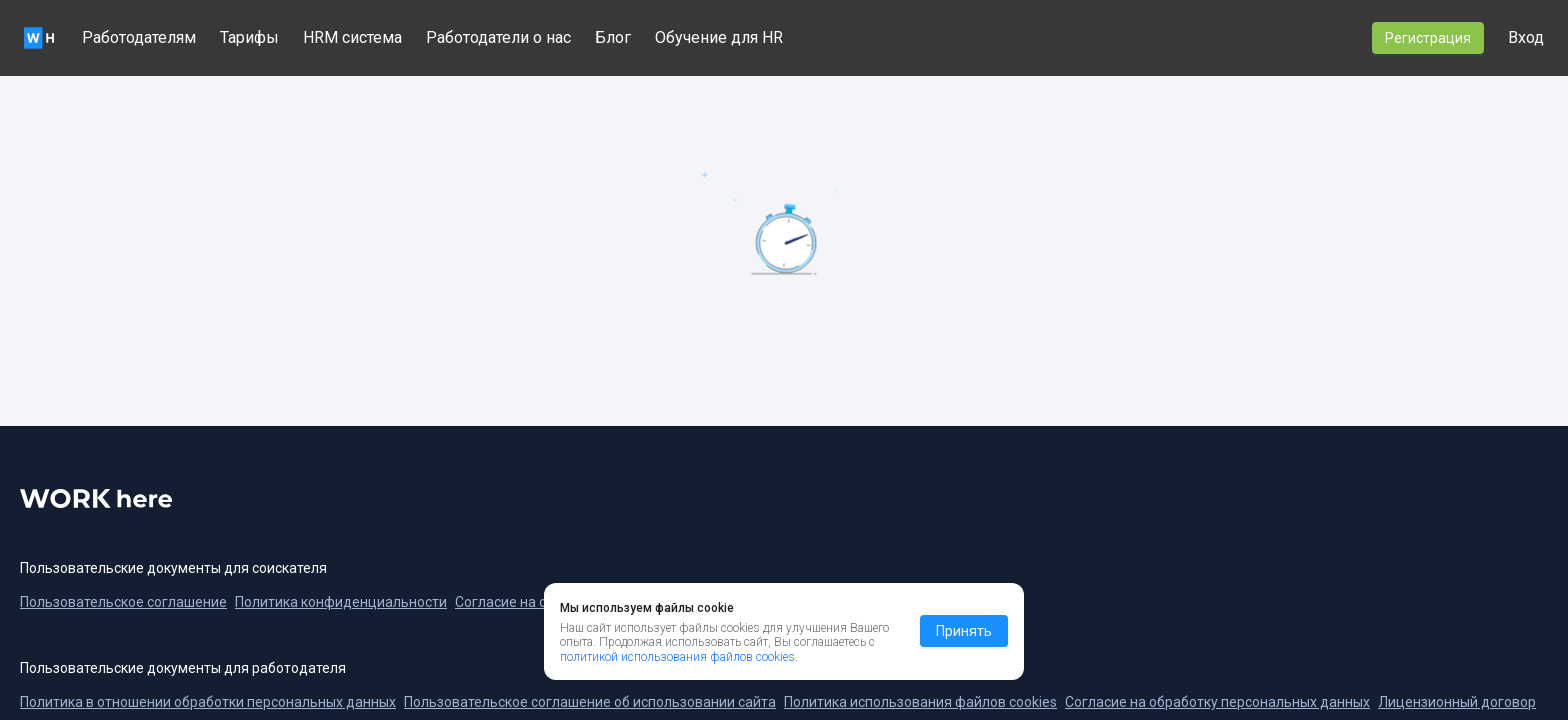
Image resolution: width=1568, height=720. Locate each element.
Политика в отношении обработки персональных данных (208, 702)
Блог (613, 37)
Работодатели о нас (498, 37)
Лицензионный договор (1457, 702)
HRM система (352, 37)
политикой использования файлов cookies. (679, 657)
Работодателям (139, 37)
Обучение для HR (719, 37)
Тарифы (249, 37)
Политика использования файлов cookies (920, 702)
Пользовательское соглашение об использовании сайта (590, 702)
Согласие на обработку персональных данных (1217, 702)
